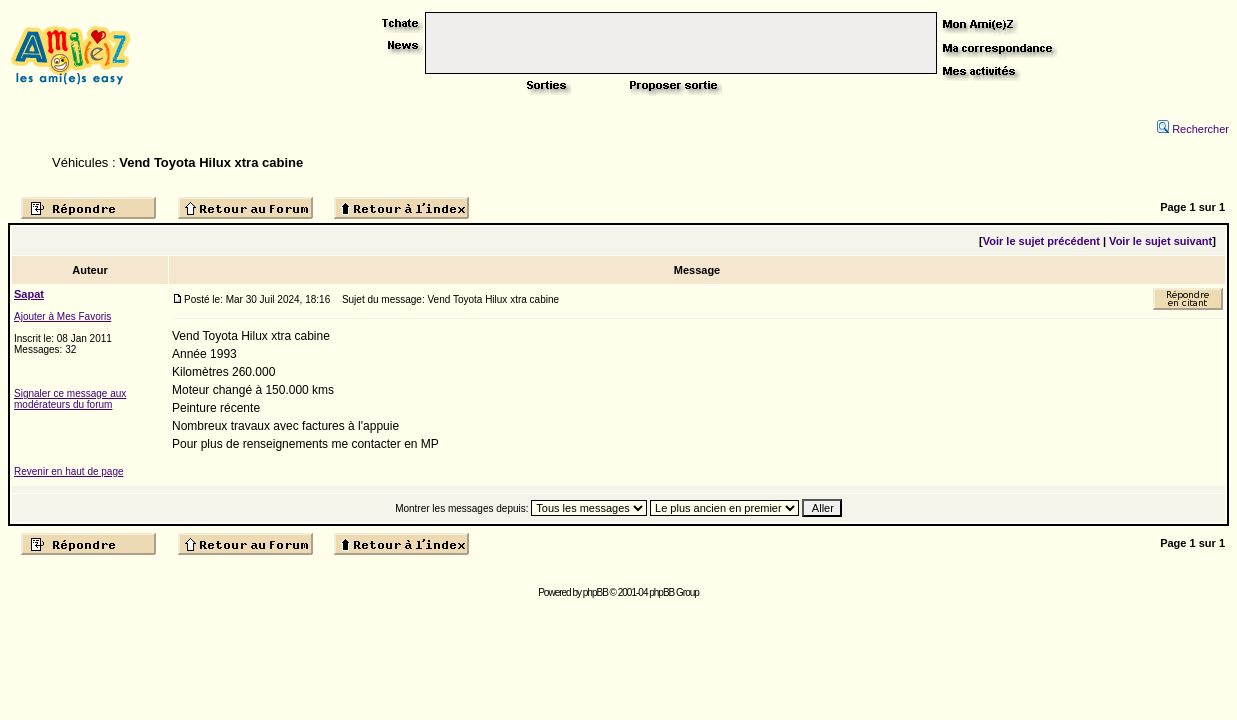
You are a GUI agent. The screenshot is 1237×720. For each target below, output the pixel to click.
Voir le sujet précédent (1041, 241)
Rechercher (1193, 129)
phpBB (595, 592)
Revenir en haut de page (69, 471)
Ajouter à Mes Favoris (62, 316)
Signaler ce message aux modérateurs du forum (70, 399)
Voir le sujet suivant (1160, 241)
